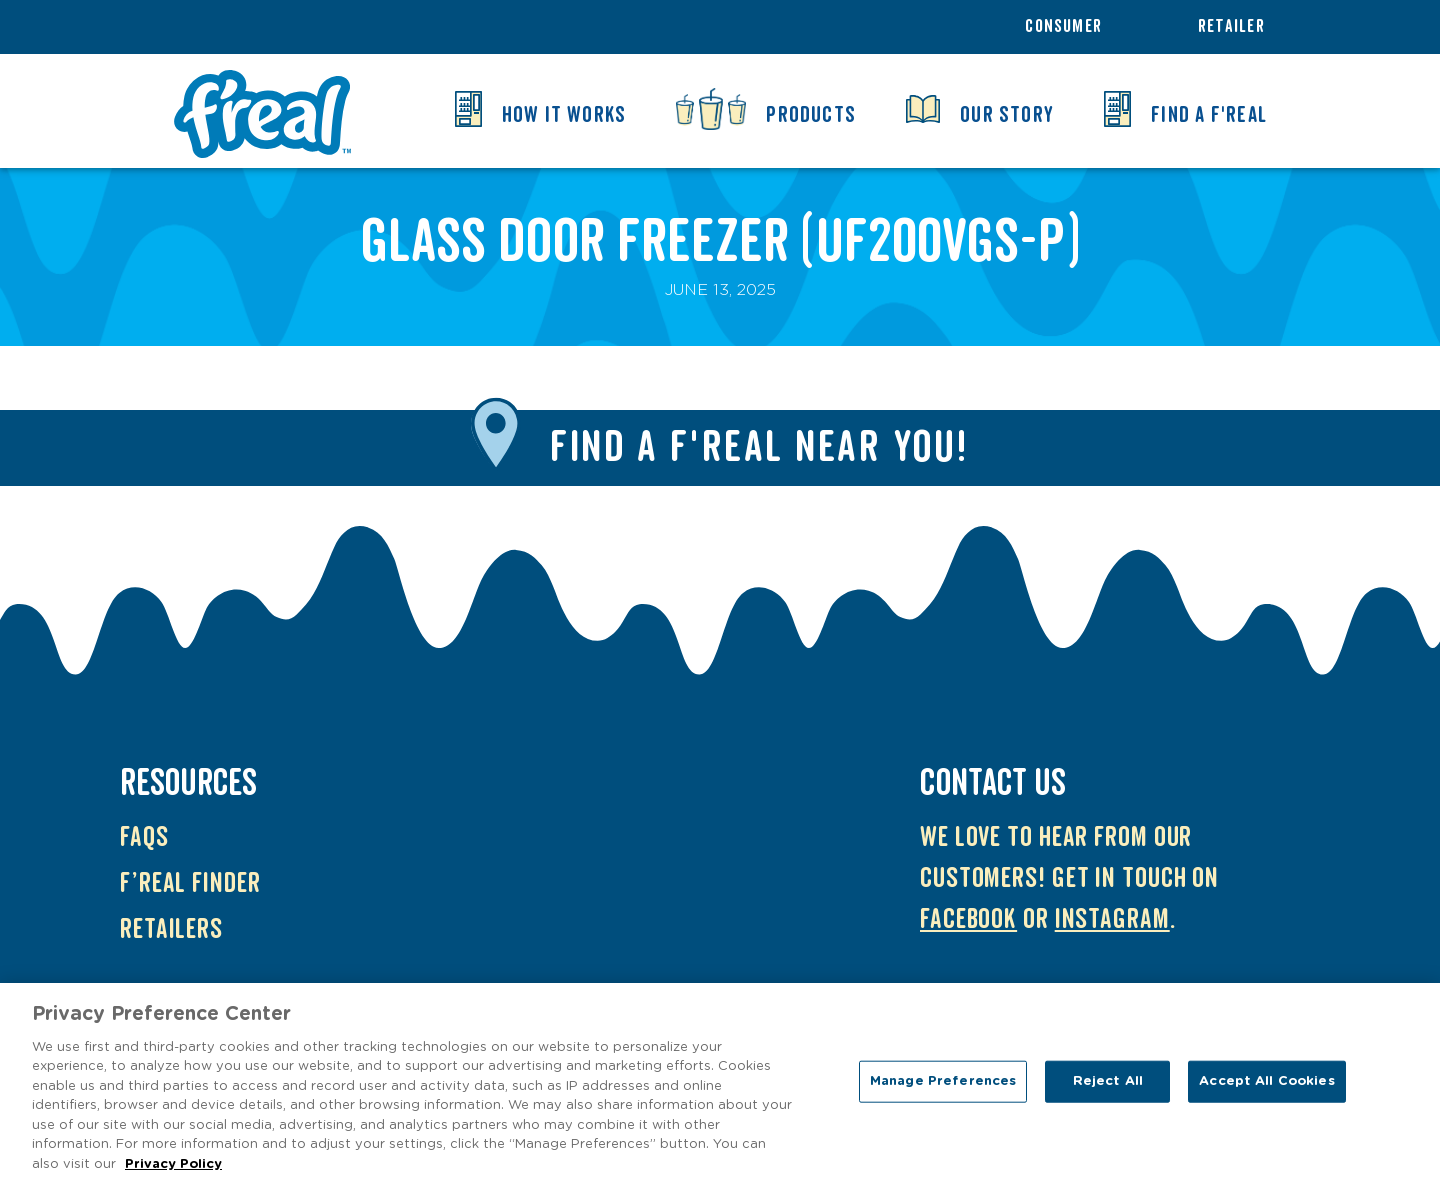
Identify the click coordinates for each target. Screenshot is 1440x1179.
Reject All (1108, 1087)
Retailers (171, 929)
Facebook (968, 919)
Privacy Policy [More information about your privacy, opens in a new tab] (173, 1170)
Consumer (1063, 26)
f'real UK (262, 114)
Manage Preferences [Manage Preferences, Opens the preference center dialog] (943, 1087)
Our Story (1007, 115)
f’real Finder (190, 883)
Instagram (1112, 919)
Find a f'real (1209, 115)
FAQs (144, 837)
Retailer (1231, 26)
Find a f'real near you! (760, 448)
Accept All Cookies (1266, 1087)
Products (811, 115)
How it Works (564, 115)
